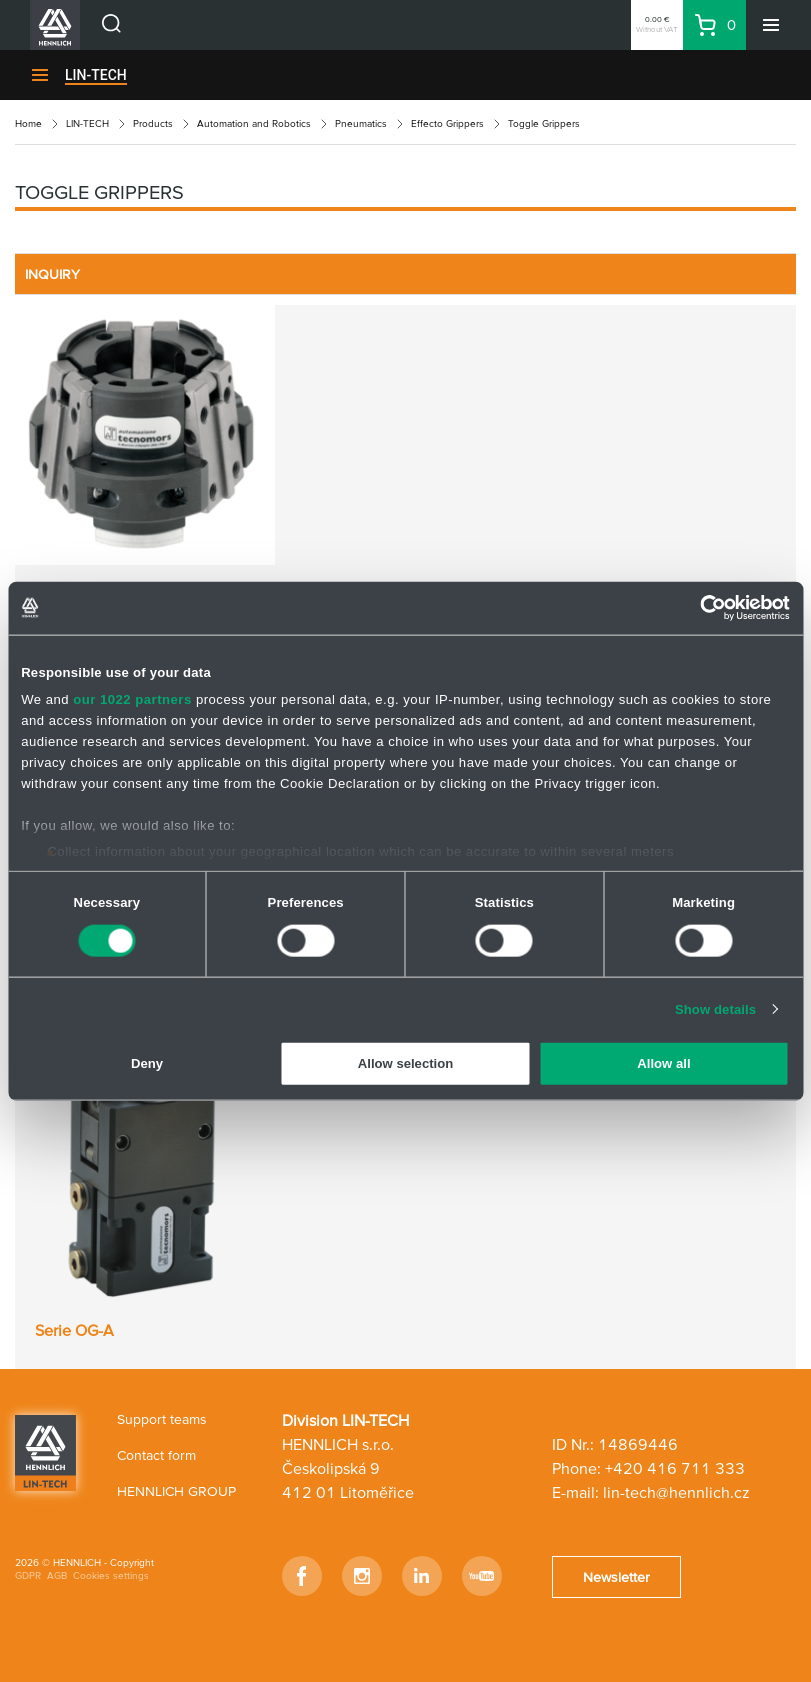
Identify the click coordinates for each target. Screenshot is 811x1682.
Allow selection (405, 1063)
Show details (715, 1008)
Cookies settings (111, 1575)
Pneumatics (361, 123)
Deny (147, 1063)
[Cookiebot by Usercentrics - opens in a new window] (702, 608)
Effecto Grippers (447, 123)
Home (28, 123)
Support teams (162, 1419)
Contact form (156, 1455)
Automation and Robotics (254, 123)
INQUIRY (52, 274)
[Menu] (771, 25)
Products (153, 123)
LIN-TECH (96, 75)
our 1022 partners (132, 699)
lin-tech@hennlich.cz (676, 1492)
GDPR (28, 1575)
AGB (57, 1575)
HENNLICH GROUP (176, 1491)
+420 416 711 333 (675, 1468)
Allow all (663, 1063)
